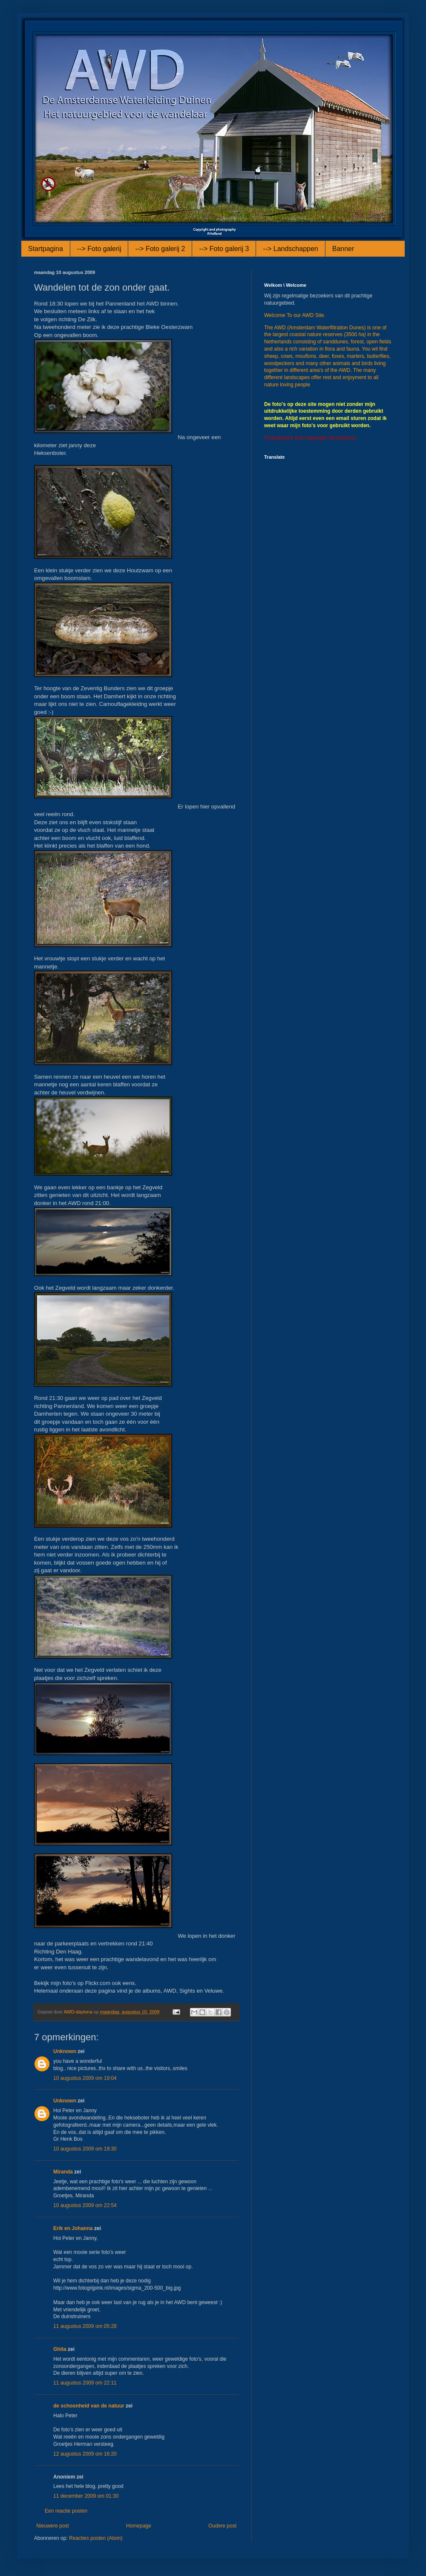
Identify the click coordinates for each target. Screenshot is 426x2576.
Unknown (64, 2051)
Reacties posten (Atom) (95, 2538)
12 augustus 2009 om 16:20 (85, 2454)
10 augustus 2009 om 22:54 (85, 2205)
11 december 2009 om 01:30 (85, 2496)
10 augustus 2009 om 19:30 (85, 2149)
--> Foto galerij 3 (224, 248)
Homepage (138, 2526)
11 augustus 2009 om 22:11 (85, 2383)
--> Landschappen (290, 248)
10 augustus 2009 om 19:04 (85, 2078)
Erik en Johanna (73, 2228)
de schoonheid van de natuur (88, 2406)
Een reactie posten (66, 2511)
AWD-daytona (79, 2011)
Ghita (59, 2349)
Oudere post (222, 2526)
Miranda (63, 2172)
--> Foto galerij (99, 248)
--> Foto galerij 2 (160, 248)
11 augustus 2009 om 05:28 (85, 2326)
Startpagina (45, 248)
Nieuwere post (52, 2526)
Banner (343, 248)
